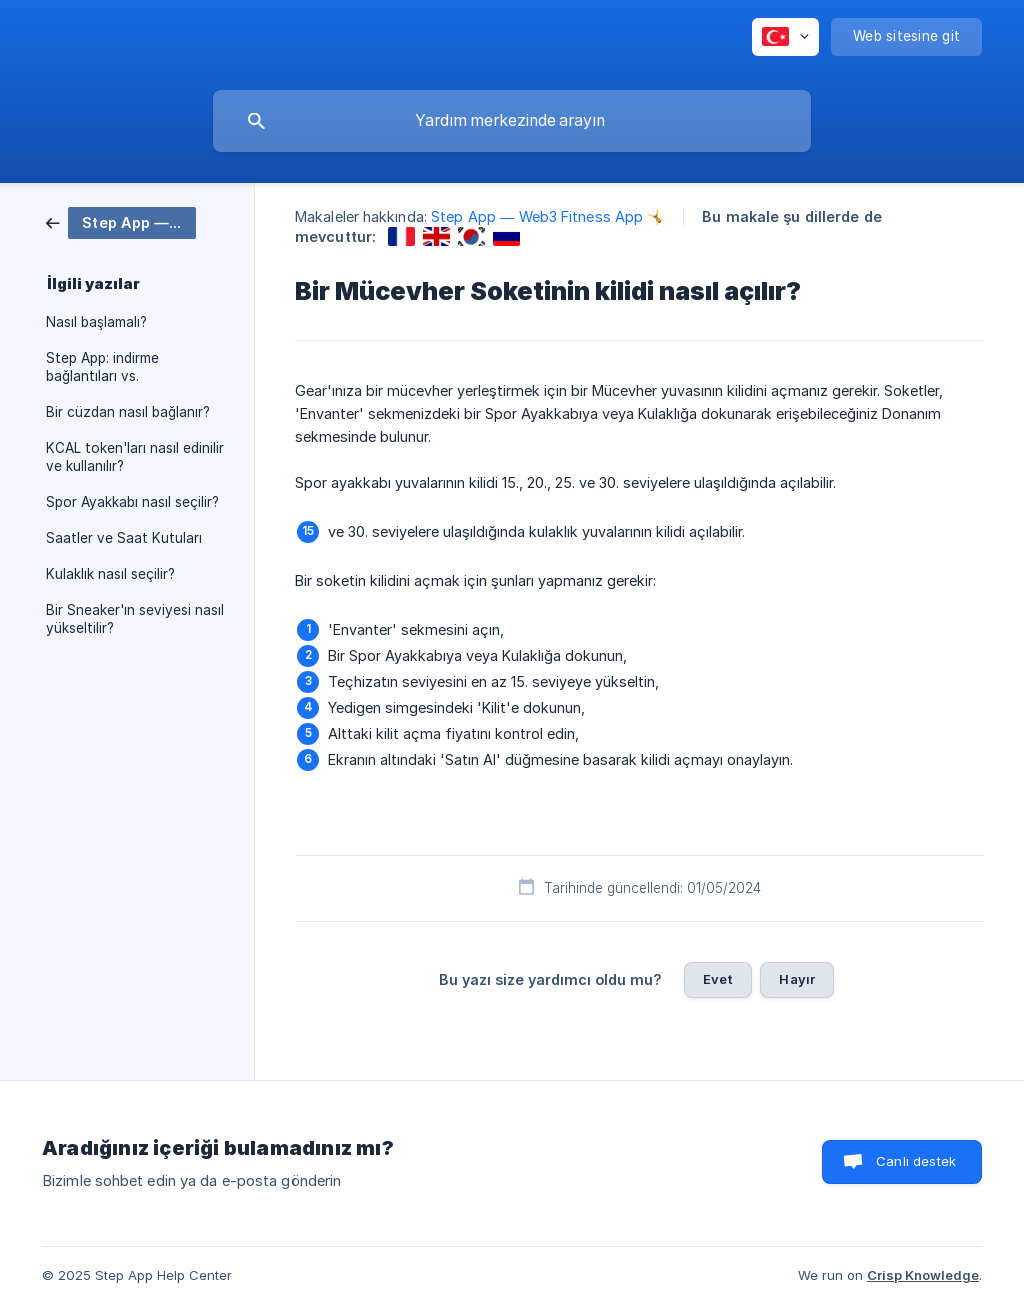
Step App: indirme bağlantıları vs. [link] (102, 367)
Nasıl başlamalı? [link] (96, 322)
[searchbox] (512, 121)
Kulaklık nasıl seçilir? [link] (110, 574)
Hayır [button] (797, 979)
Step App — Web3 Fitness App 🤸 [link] (548, 216)
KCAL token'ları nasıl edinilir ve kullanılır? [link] (135, 457)
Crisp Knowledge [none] (923, 1275)
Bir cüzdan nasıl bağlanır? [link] (128, 412)
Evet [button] (718, 979)
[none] (785, 37)
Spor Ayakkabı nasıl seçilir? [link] (132, 502)
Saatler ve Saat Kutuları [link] (124, 538)
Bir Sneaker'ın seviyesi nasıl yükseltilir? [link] (135, 619)
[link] (121, 221)
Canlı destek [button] (916, 1161)
